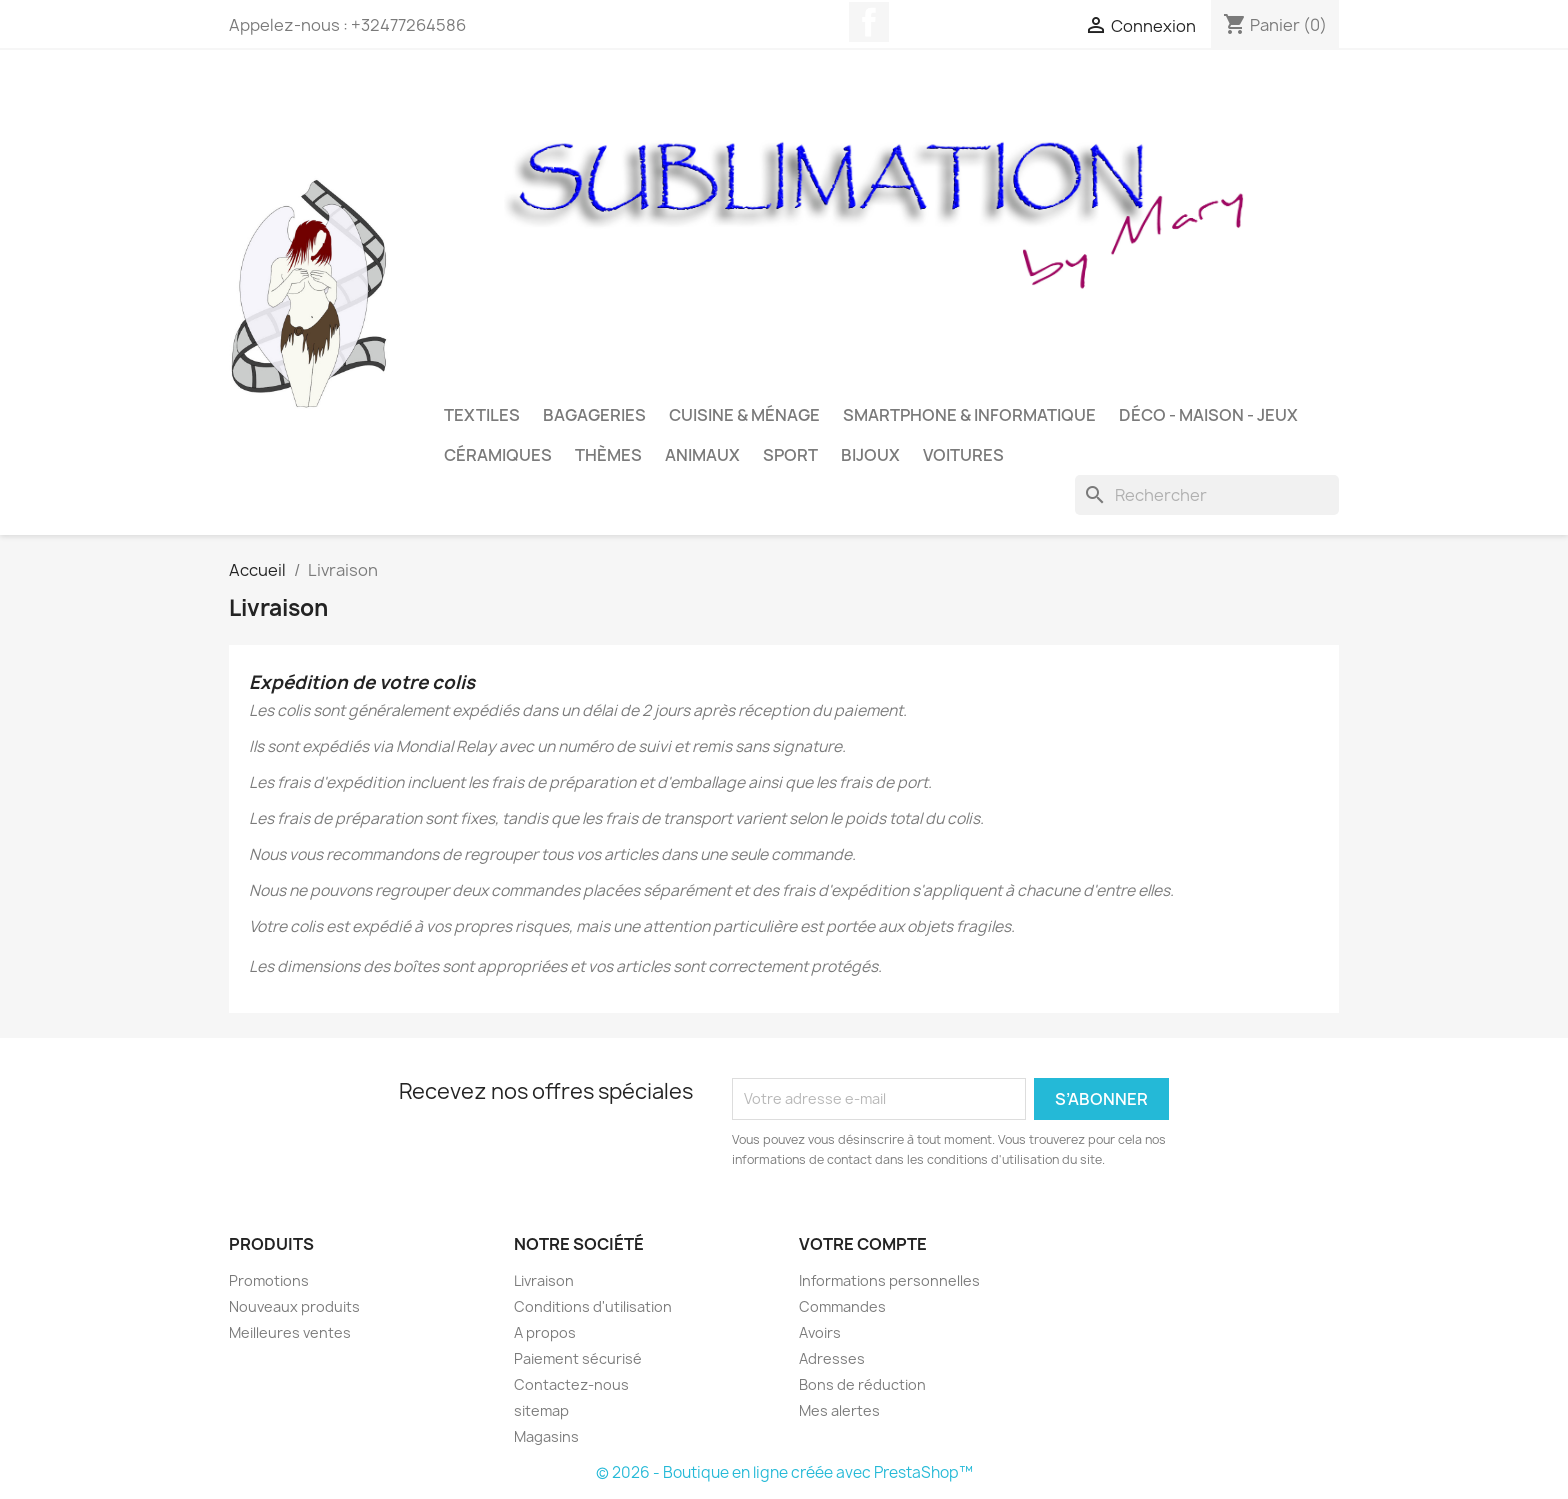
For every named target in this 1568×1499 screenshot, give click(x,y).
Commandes (842, 1306)
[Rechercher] (1207, 495)
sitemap (541, 1410)
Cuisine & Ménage (744, 415)
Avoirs (820, 1332)
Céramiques (498, 455)
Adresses (832, 1358)
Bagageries (594, 415)
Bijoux (870, 455)
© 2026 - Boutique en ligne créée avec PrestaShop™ (784, 1472)
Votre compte (863, 1244)
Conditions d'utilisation (593, 1306)
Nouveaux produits (294, 1306)
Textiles (482, 415)
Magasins (546, 1436)
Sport (790, 455)
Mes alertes (839, 1410)
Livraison (544, 1280)
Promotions (269, 1280)
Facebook (869, 22)
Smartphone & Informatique (969, 415)
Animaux (702, 455)
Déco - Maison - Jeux (1208, 415)
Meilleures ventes (290, 1332)
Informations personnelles (889, 1280)
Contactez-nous (571, 1384)
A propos (545, 1332)
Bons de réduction (862, 1384)
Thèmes (608, 455)
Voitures (963, 455)
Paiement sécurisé (578, 1358)
